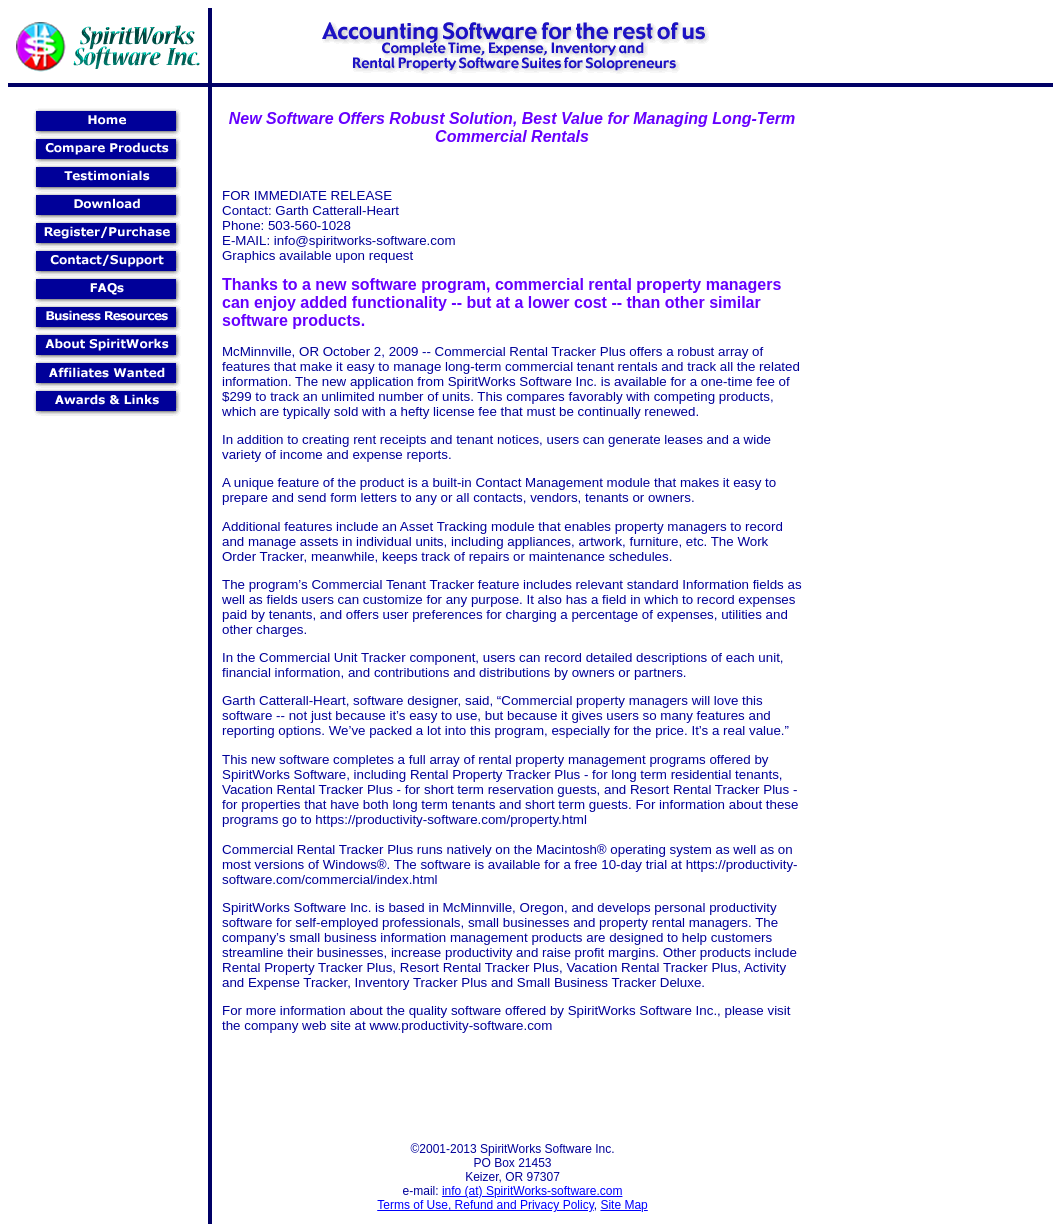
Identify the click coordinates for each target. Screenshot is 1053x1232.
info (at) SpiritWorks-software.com (532, 1191)
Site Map (623, 1205)
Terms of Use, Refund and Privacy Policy (485, 1205)
